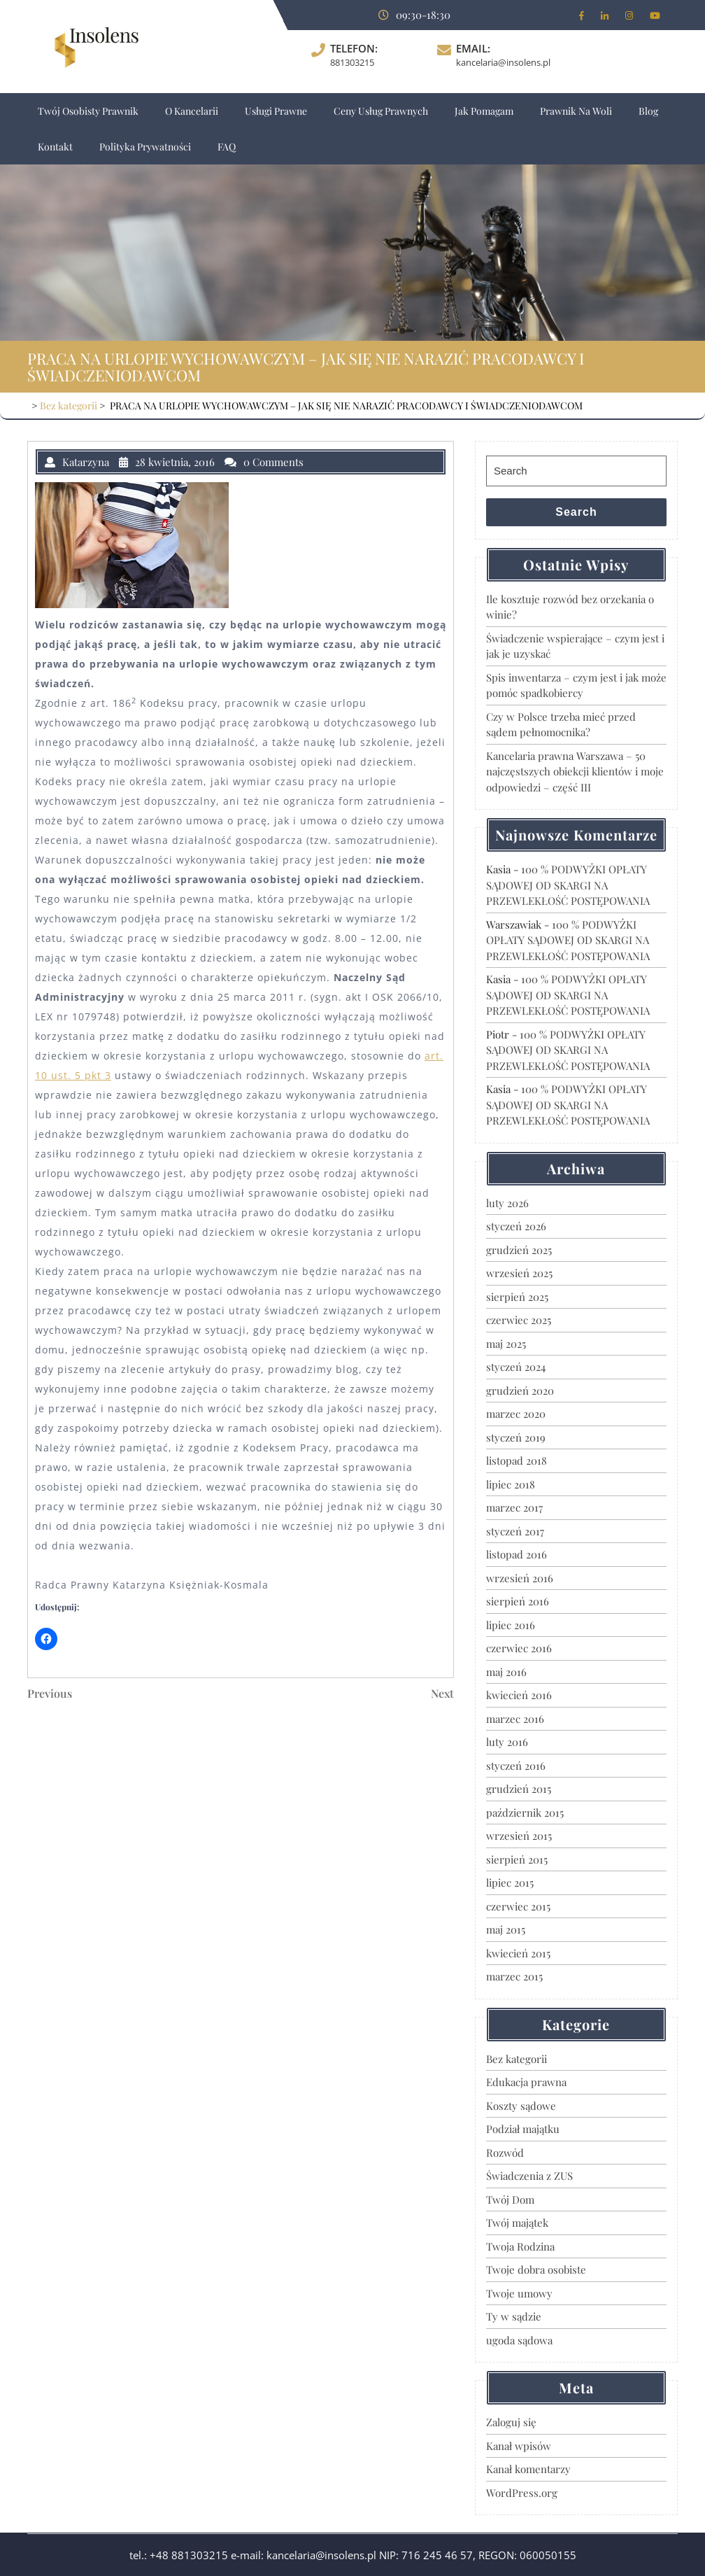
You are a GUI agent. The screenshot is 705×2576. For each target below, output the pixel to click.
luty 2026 (507, 1203)
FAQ (227, 146)
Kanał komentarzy (528, 2469)
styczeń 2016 (516, 1766)
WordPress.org (521, 2493)
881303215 (352, 62)
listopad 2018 (516, 1461)
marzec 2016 (515, 1719)
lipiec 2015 (510, 1882)
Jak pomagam (484, 111)
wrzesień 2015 (519, 1836)
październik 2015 (525, 1813)
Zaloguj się (511, 2422)
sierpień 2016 (517, 1601)
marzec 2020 (516, 1414)
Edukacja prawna (526, 2082)
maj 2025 (506, 1344)
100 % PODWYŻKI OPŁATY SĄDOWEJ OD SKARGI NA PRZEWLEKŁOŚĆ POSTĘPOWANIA (568, 885)
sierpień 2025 (517, 1297)
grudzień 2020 (520, 1391)
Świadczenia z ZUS (529, 2176)
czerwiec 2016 (519, 1648)
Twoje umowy (519, 2293)
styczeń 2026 (516, 1226)
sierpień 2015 (517, 1859)
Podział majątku (523, 2129)
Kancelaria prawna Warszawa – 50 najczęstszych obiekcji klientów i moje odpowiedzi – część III (575, 771)
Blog (648, 111)
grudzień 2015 (518, 1789)
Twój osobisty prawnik (88, 111)
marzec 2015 (514, 1976)
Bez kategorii (68, 405)
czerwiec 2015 (518, 1906)
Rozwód (505, 2153)
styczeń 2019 (516, 1437)
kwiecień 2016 (519, 1695)
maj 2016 (506, 1672)
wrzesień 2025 (519, 1273)
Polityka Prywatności (145, 146)
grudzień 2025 (519, 1250)
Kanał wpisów (518, 2446)
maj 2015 (505, 1929)
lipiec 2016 (510, 1625)
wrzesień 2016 (519, 1578)
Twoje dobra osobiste (536, 2269)
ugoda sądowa (519, 2340)
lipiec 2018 (510, 1484)
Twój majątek (517, 2223)
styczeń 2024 (516, 1367)
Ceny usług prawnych (381, 111)
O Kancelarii (191, 111)
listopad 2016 (516, 1554)
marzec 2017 (514, 1507)
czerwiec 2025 (518, 1320)
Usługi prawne (276, 111)
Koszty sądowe (521, 2106)
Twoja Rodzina (520, 2246)
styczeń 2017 (515, 1531)
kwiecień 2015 (518, 1953)
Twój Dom (510, 2200)
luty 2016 (507, 1742)
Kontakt (55, 146)
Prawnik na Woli (576, 111)
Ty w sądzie (513, 2316)
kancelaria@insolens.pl (503, 62)
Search (576, 512)
